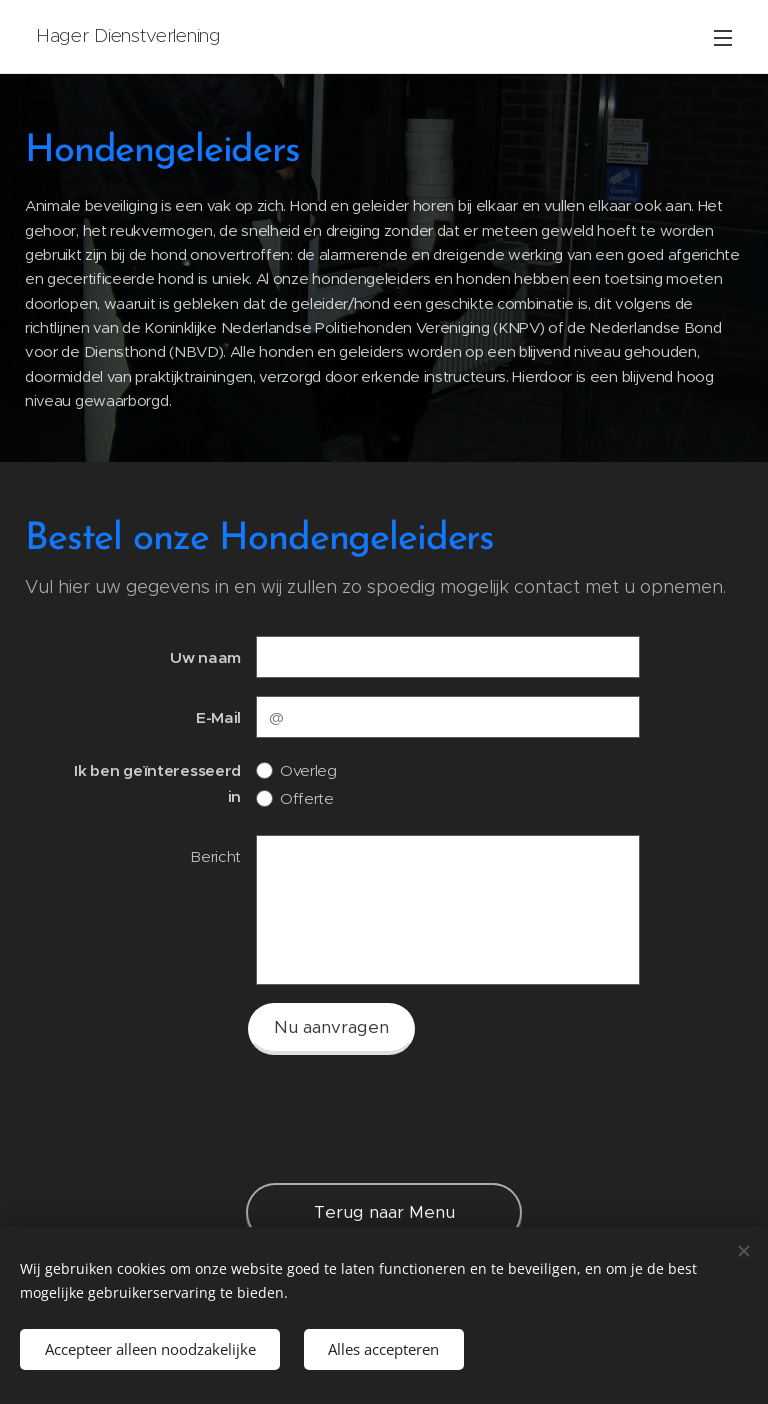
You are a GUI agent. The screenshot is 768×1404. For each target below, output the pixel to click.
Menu (723, 38)
